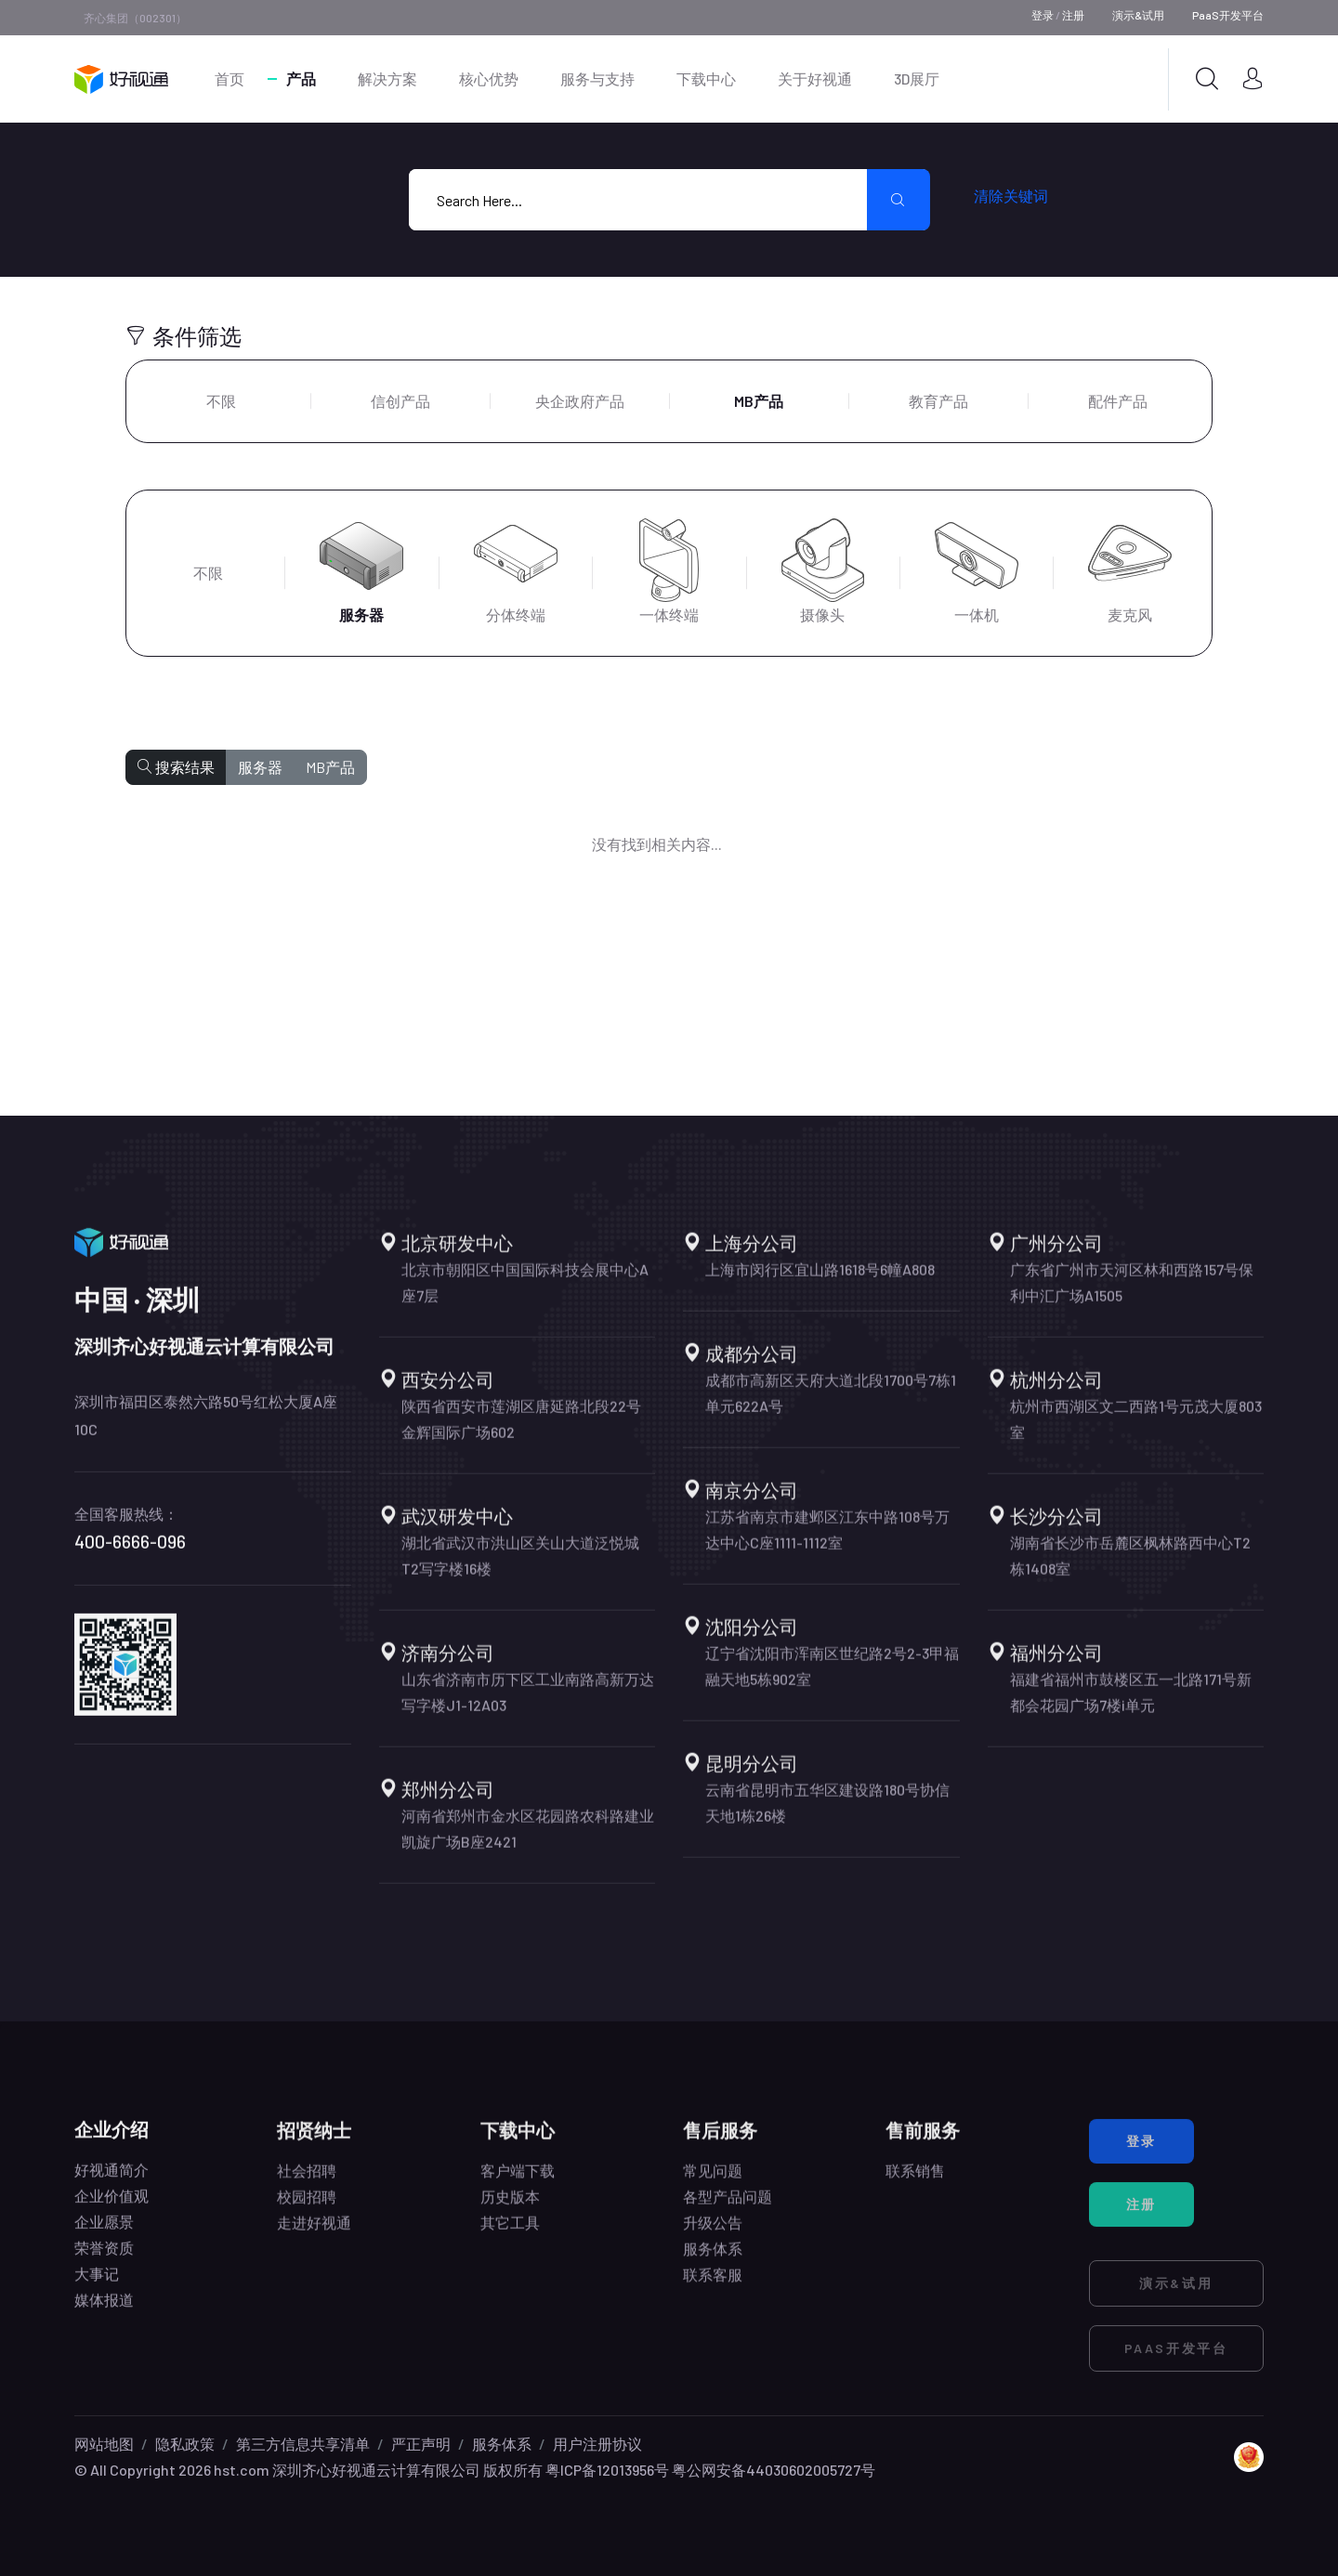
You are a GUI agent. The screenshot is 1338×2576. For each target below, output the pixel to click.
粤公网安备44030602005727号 (773, 2469)
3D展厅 (916, 78)
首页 (229, 78)
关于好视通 (815, 78)
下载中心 (706, 78)
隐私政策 (185, 2443)
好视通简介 (111, 2184)
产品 (301, 78)
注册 (1073, 14)
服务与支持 (597, 78)
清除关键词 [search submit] (1011, 195)
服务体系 (501, 2443)
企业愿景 (104, 2236)
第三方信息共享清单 (303, 2443)
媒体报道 (104, 2314)
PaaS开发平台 (1228, 14)
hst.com (240, 2469)
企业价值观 (111, 2210)
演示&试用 (1138, 14)
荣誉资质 (104, 2262)
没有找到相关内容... (657, 844)
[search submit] (898, 199)
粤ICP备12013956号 (607, 2469)
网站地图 (104, 2443)
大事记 (96, 2288)
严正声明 (421, 2443)
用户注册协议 (597, 2443)
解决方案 (387, 78)
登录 (1042, 14)
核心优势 (488, 78)
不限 (221, 401)
